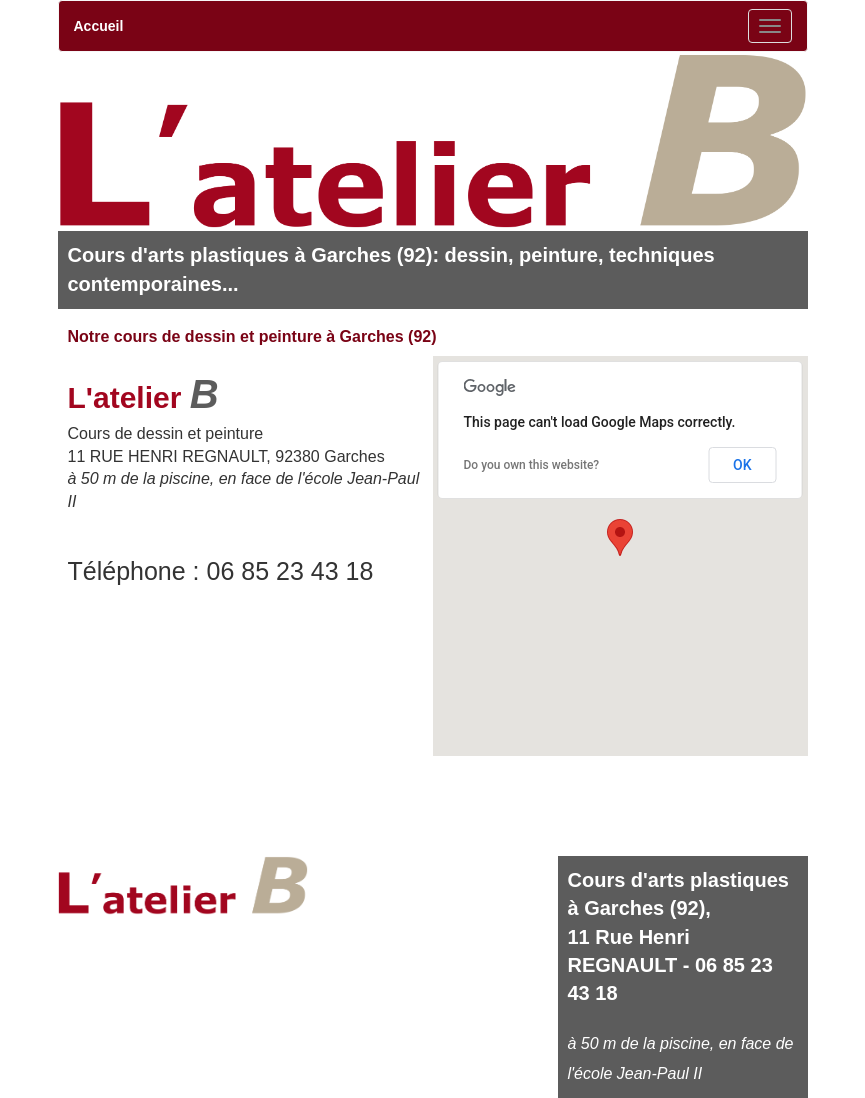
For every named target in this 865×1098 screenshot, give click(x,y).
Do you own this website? (532, 465)
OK (742, 465)
